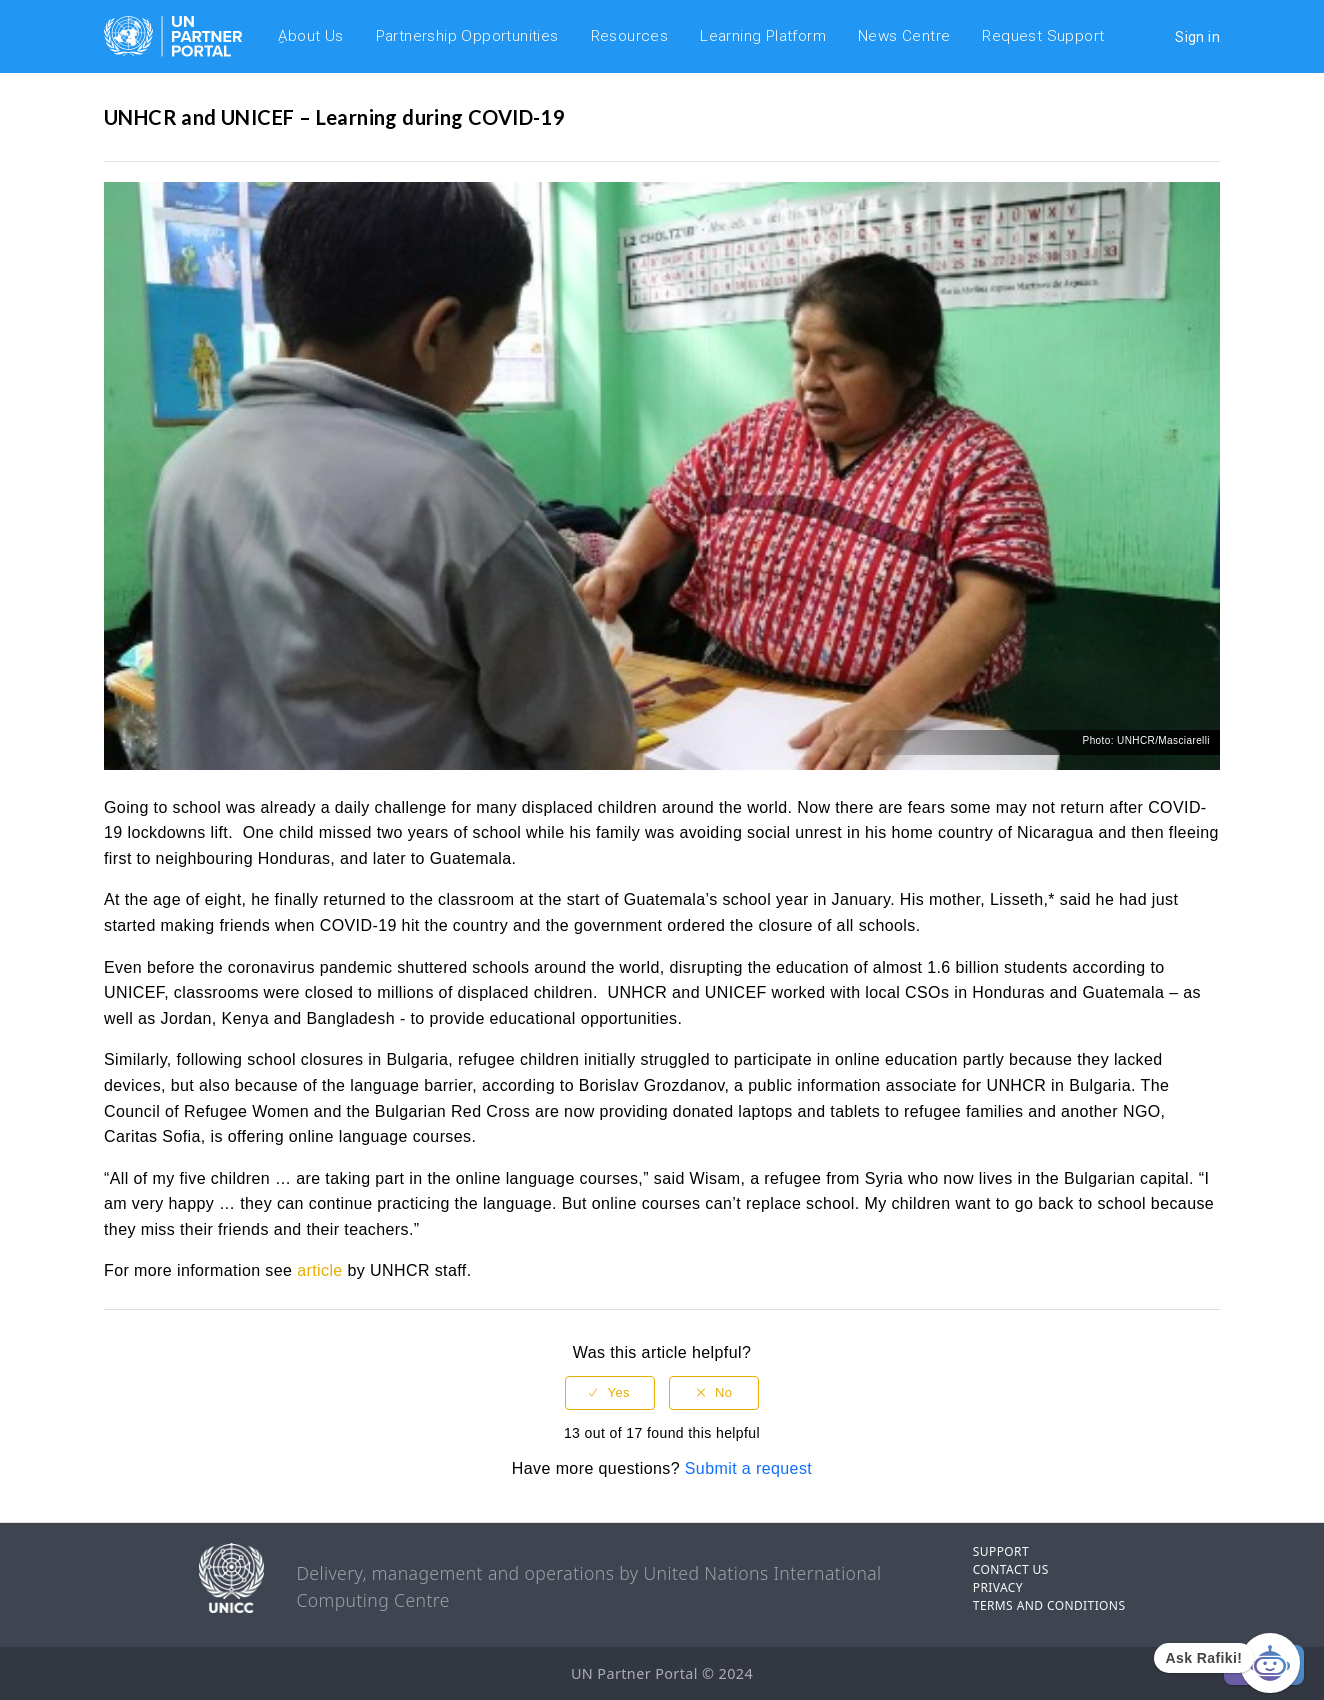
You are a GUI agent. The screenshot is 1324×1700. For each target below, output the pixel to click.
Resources (630, 36)
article (319, 1270)
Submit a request (748, 1468)
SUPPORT (1001, 1551)
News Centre (904, 36)
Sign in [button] (1197, 37)
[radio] (610, 1393)
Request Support (1043, 36)
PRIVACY (998, 1587)
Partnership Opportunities (467, 36)
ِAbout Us (311, 36)
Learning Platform (763, 36)
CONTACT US (1011, 1569)
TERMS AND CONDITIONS (1049, 1605)
